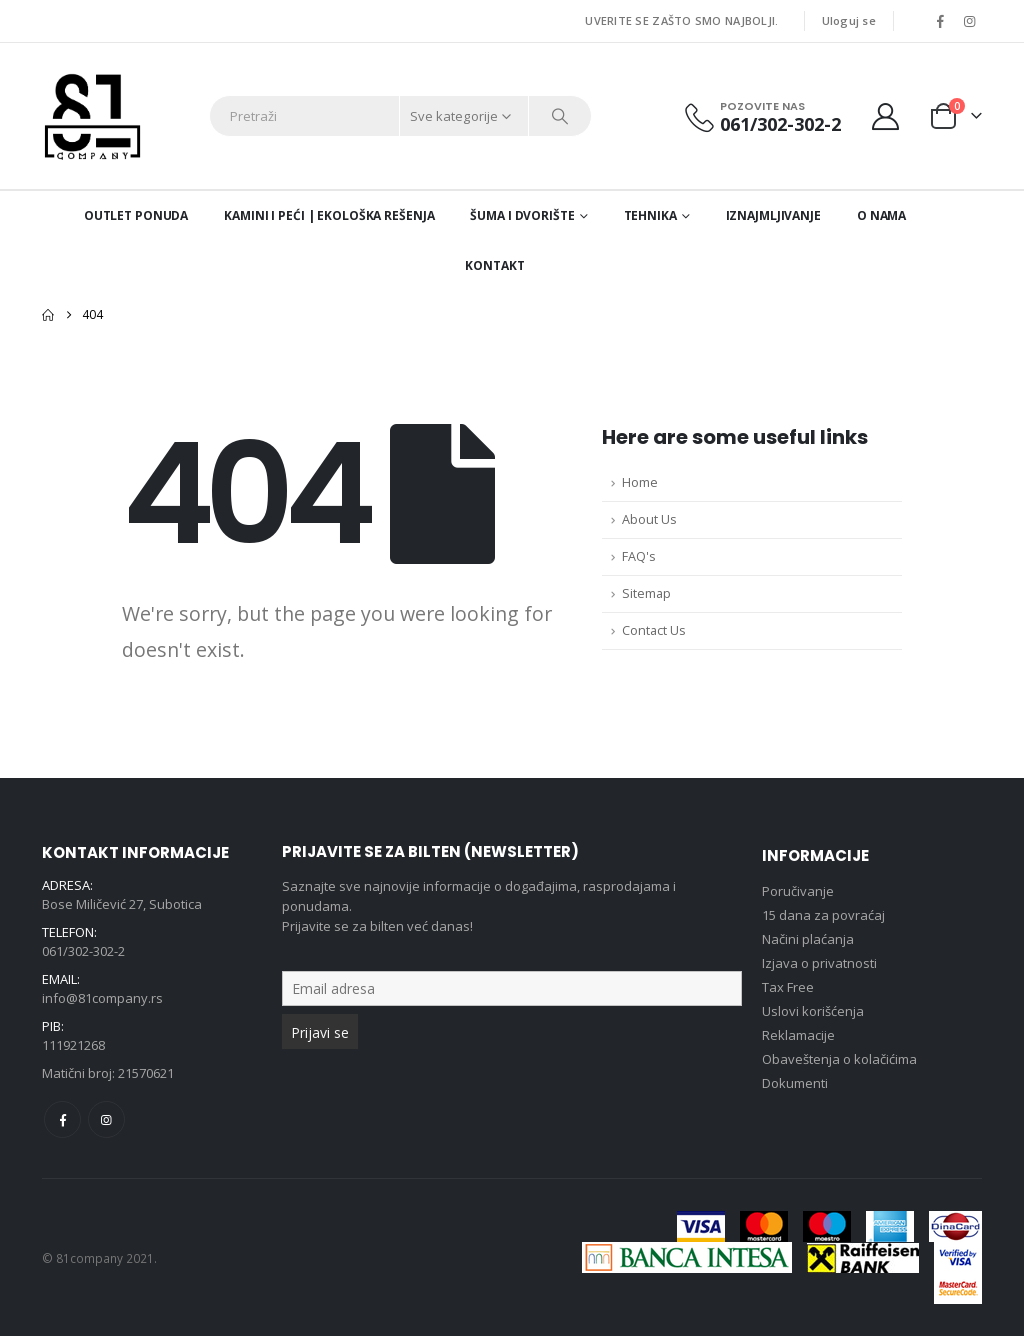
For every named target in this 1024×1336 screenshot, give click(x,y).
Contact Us (654, 630)
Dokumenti (795, 1083)
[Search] (560, 116)
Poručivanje (798, 891)
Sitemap (646, 593)
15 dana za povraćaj (823, 915)
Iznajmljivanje (773, 215)
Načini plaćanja (808, 939)
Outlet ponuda (136, 215)
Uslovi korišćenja (813, 1011)
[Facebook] (940, 21)
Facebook (62, 1119)
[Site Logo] (92, 116)
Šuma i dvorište (522, 215)
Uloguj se (849, 20)
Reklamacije (798, 1035)
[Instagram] (969, 21)
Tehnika (650, 215)
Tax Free (788, 987)
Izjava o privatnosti (819, 963)
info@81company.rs (102, 998)
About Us (649, 519)
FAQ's (639, 556)
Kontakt (494, 265)
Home (640, 482)
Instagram (106, 1119)
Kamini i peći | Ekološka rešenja (329, 215)
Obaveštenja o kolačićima (839, 1059)
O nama (881, 215)
